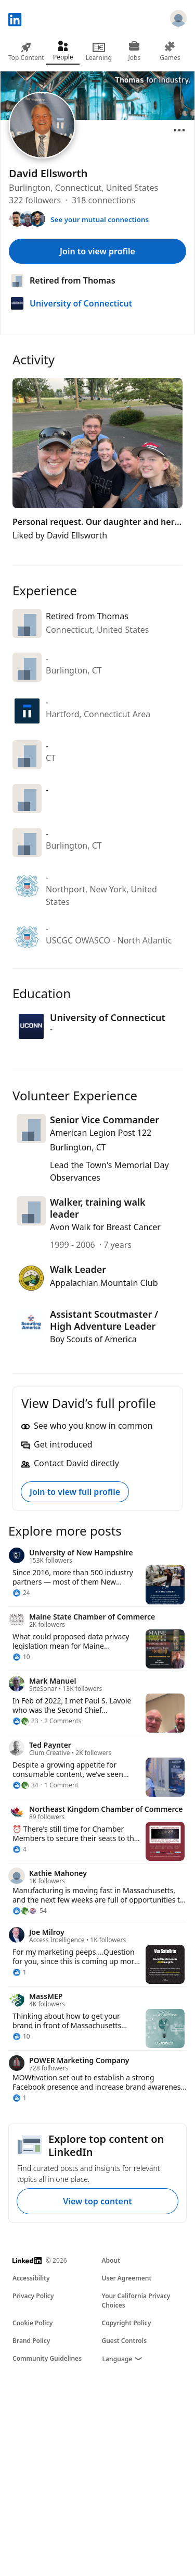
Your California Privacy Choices (136, 2300)
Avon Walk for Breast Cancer (105, 1227)
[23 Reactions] (25, 1721)
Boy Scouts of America (93, 1339)
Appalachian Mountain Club (104, 1283)
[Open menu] (179, 130)
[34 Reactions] (25, 1785)
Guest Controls (124, 2340)
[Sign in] (178, 20)
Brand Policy (31, 2340)
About (111, 2260)
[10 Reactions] (21, 1657)
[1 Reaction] (19, 1972)
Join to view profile (97, 251)
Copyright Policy (126, 2323)
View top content (97, 2201)
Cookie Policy (32, 2323)
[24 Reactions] (21, 1593)
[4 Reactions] (19, 1849)
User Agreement (127, 2278)
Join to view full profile (75, 1492)
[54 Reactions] (29, 1911)
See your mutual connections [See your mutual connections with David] (99, 219)
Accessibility (31, 2278)
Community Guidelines (47, 2358)
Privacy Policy (33, 2295)
